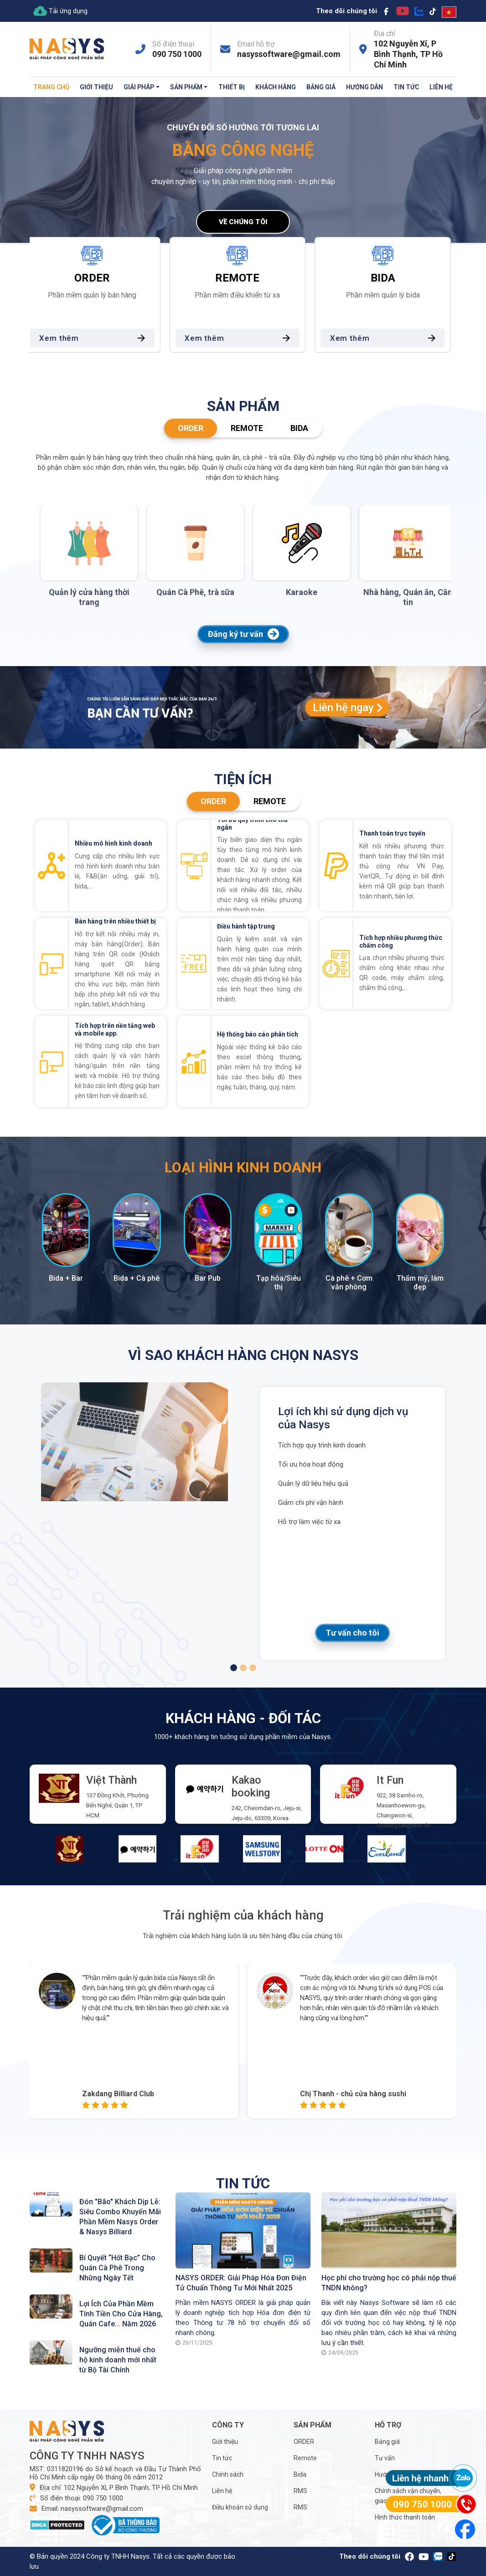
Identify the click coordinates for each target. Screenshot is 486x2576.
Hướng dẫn (364, 87)
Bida (300, 2474)
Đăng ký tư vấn (243, 634)
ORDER (304, 2441)
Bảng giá (321, 87)
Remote (305, 2458)
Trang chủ (51, 87)
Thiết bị (231, 87)
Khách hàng (275, 87)
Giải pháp (139, 87)
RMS (300, 2490)
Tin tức (406, 87)
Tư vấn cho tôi (352, 1632)
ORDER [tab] (190, 428)
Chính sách (227, 2474)
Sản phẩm (186, 87)
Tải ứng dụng (60, 11)
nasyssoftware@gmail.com (289, 54)
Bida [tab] (299, 428)
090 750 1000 (177, 54)
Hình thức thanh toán (405, 2517)
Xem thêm (100, 338)
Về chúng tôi (243, 222)
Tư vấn (385, 2458)
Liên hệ (441, 87)
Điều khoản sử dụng (240, 2507)
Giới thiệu (96, 87)
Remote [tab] (247, 428)
